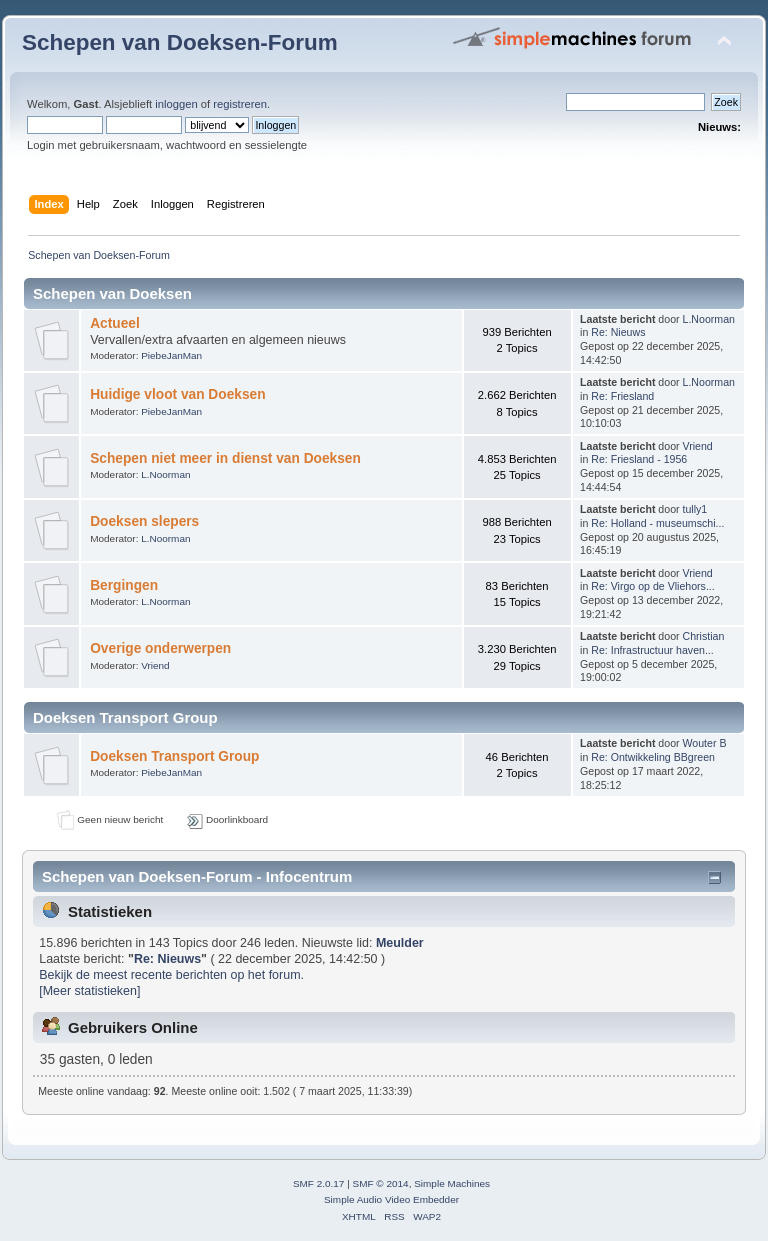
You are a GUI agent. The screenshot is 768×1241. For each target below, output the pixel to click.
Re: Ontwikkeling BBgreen (653, 757)
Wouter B (705, 743)
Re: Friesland (622, 396)
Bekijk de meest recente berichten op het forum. (171, 975)
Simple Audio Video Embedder (391, 1199)
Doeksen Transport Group (174, 756)
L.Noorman (709, 319)
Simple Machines (452, 1183)
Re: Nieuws (618, 332)
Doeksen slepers (144, 521)
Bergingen (124, 585)
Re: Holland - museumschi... (657, 523)
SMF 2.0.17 (319, 1183)
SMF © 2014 (381, 1183)
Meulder (400, 943)
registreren (240, 104)
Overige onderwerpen (160, 648)
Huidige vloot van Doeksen (177, 394)
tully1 (695, 509)
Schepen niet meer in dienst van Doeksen (225, 458)
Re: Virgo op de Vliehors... (652, 586)
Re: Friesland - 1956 (639, 459)
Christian (704, 636)
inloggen (176, 104)
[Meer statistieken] (89, 991)
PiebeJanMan (171, 355)
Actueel (115, 323)
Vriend (698, 446)
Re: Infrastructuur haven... (652, 650)
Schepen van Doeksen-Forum (180, 42)
